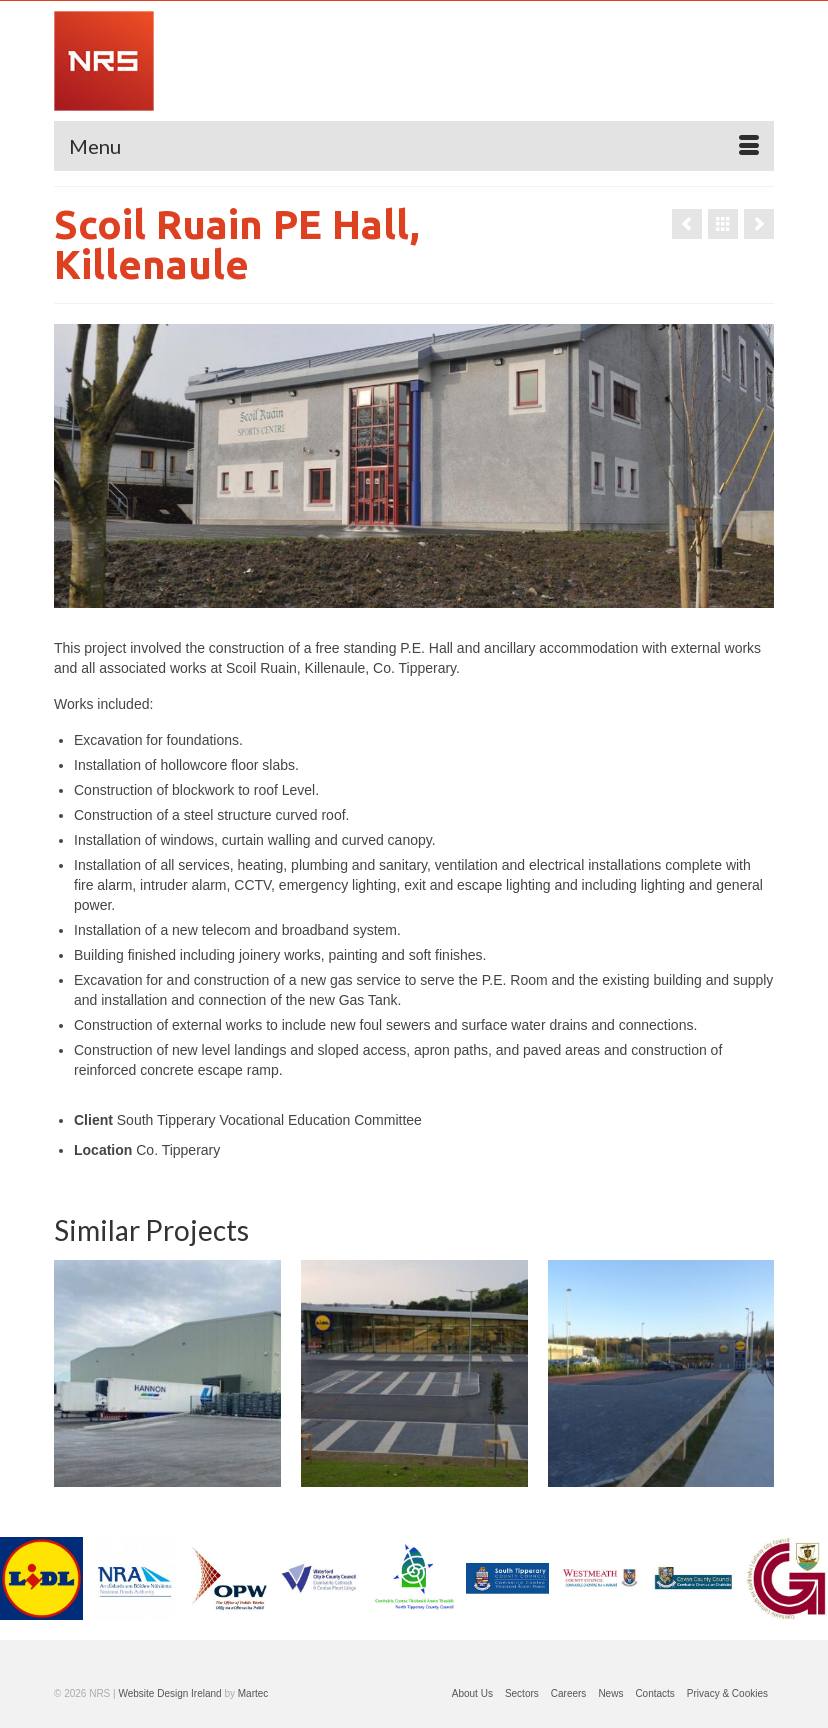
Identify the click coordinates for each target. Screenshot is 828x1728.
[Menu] (414, 146)
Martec (253, 1693)
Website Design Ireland (169, 1693)
